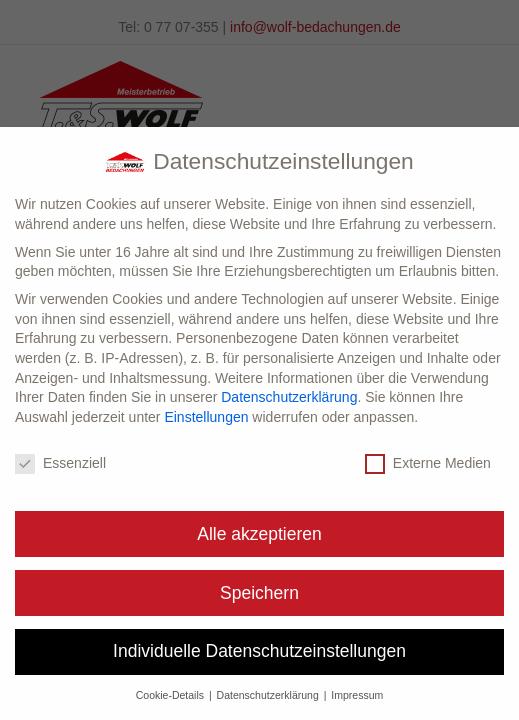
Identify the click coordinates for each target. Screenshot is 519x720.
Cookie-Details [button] (171, 695)
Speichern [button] (259, 593)
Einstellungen (206, 417)
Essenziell (60, 463)
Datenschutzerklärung (289, 397)
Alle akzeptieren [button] (259, 534)
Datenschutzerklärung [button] (269, 695)
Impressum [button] (357, 695)
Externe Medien (428, 463)
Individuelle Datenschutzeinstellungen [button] (259, 651)
